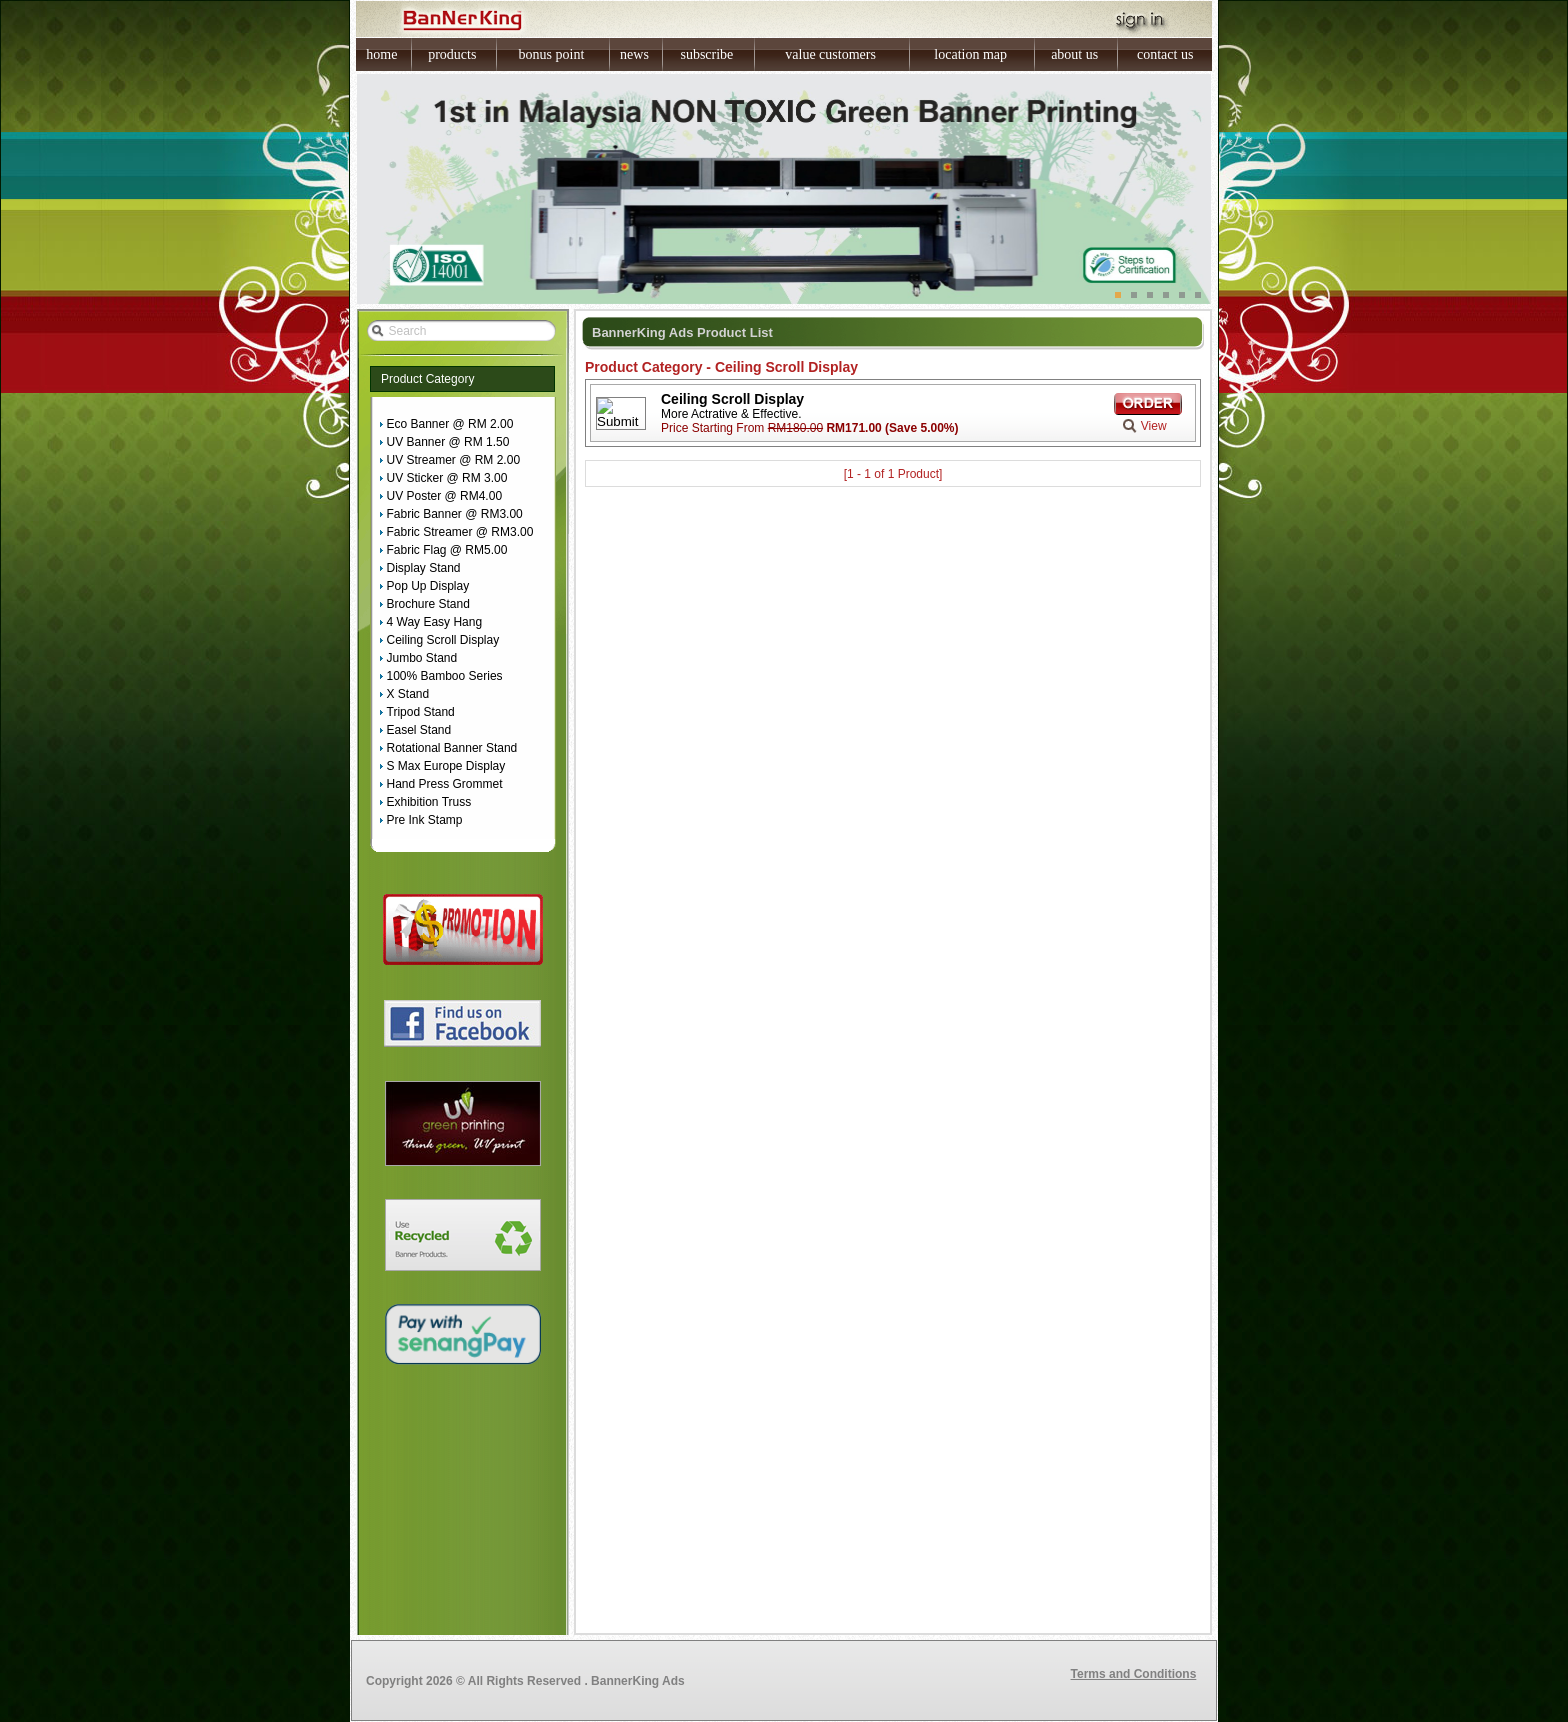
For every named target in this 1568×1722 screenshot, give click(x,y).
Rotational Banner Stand (452, 748)
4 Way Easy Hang (435, 622)
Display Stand (424, 568)
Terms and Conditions (1134, 1674)
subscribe (706, 54)
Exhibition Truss (429, 802)
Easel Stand (419, 730)
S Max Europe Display (446, 766)
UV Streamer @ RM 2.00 (454, 460)
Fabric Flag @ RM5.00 (447, 550)
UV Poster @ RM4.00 (445, 496)
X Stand (408, 694)
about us (1074, 54)
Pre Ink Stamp (425, 820)
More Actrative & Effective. (731, 414)
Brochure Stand (428, 604)
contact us (1165, 54)
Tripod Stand (421, 712)
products (452, 54)
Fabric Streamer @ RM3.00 (460, 532)
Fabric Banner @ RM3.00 (455, 514)
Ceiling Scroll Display (443, 640)
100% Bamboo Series (445, 676)
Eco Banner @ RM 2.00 (450, 424)
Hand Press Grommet (445, 784)
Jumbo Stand (422, 658)
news (634, 54)
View (1154, 426)
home (381, 54)
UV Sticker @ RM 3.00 (447, 478)
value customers (830, 54)
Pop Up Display (428, 586)
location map (970, 54)
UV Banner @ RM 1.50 (448, 442)
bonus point (552, 54)
